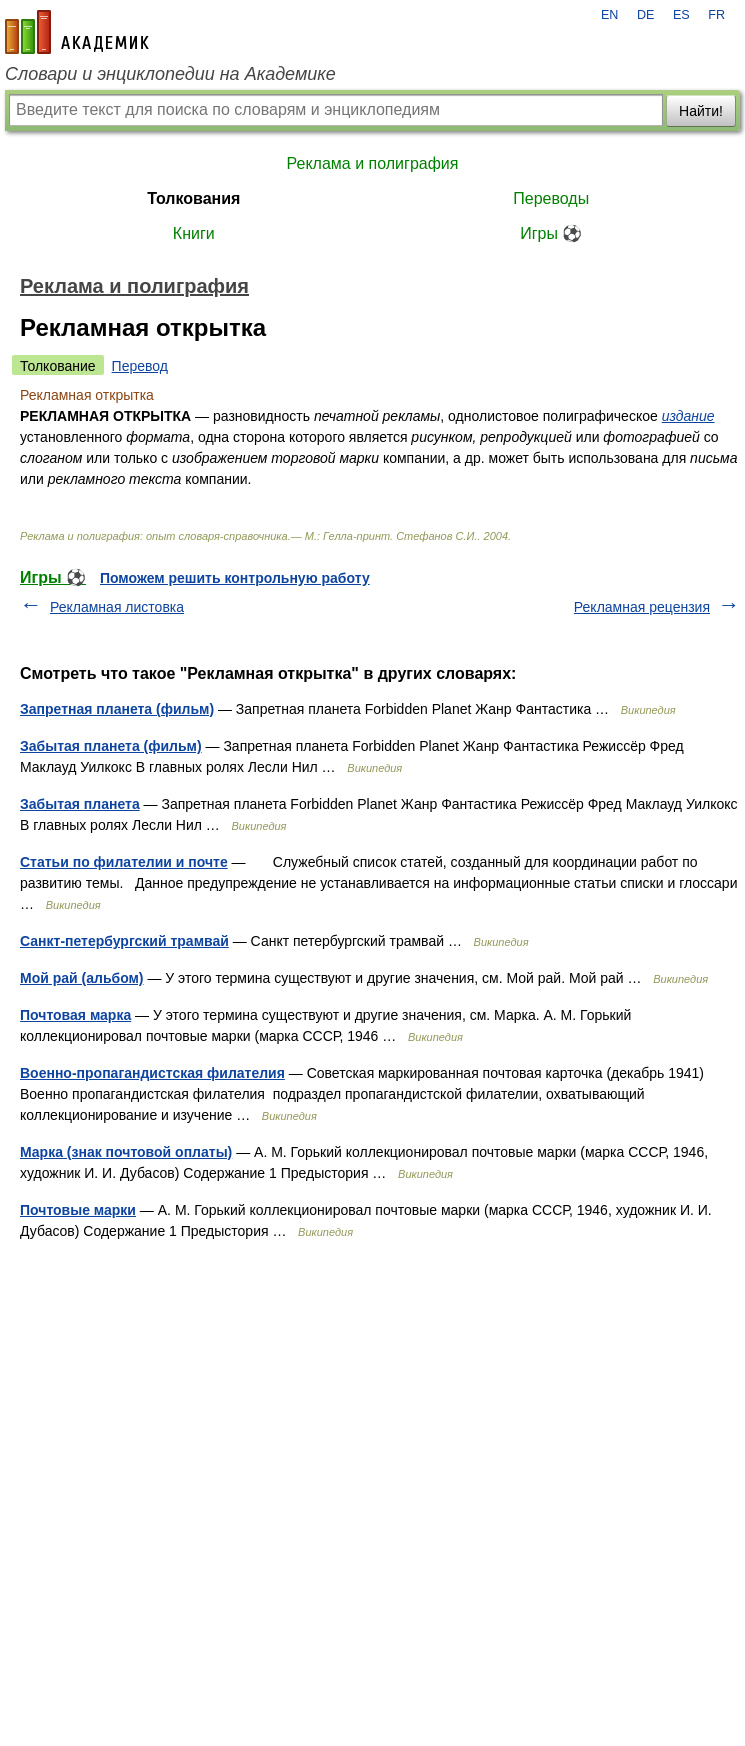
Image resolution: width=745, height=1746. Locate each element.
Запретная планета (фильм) (117, 709)
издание (688, 416)
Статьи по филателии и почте (124, 862)
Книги (194, 233)
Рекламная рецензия (642, 607)
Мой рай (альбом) (82, 978)
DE (646, 15)
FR (716, 15)
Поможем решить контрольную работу (235, 578)
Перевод (140, 366)
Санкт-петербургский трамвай (124, 941)
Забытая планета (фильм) (111, 746)
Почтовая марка (75, 1015)
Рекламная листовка (117, 607)
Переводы (551, 198)
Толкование (58, 366)
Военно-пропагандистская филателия (152, 1073)
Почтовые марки (78, 1210)
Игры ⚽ (551, 233)
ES (681, 15)
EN (610, 15)
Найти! (701, 111)
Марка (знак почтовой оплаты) (126, 1152)
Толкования (193, 198)
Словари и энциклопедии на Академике (170, 74)
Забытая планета (80, 804)
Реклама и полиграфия (373, 163)
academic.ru (77, 32)
